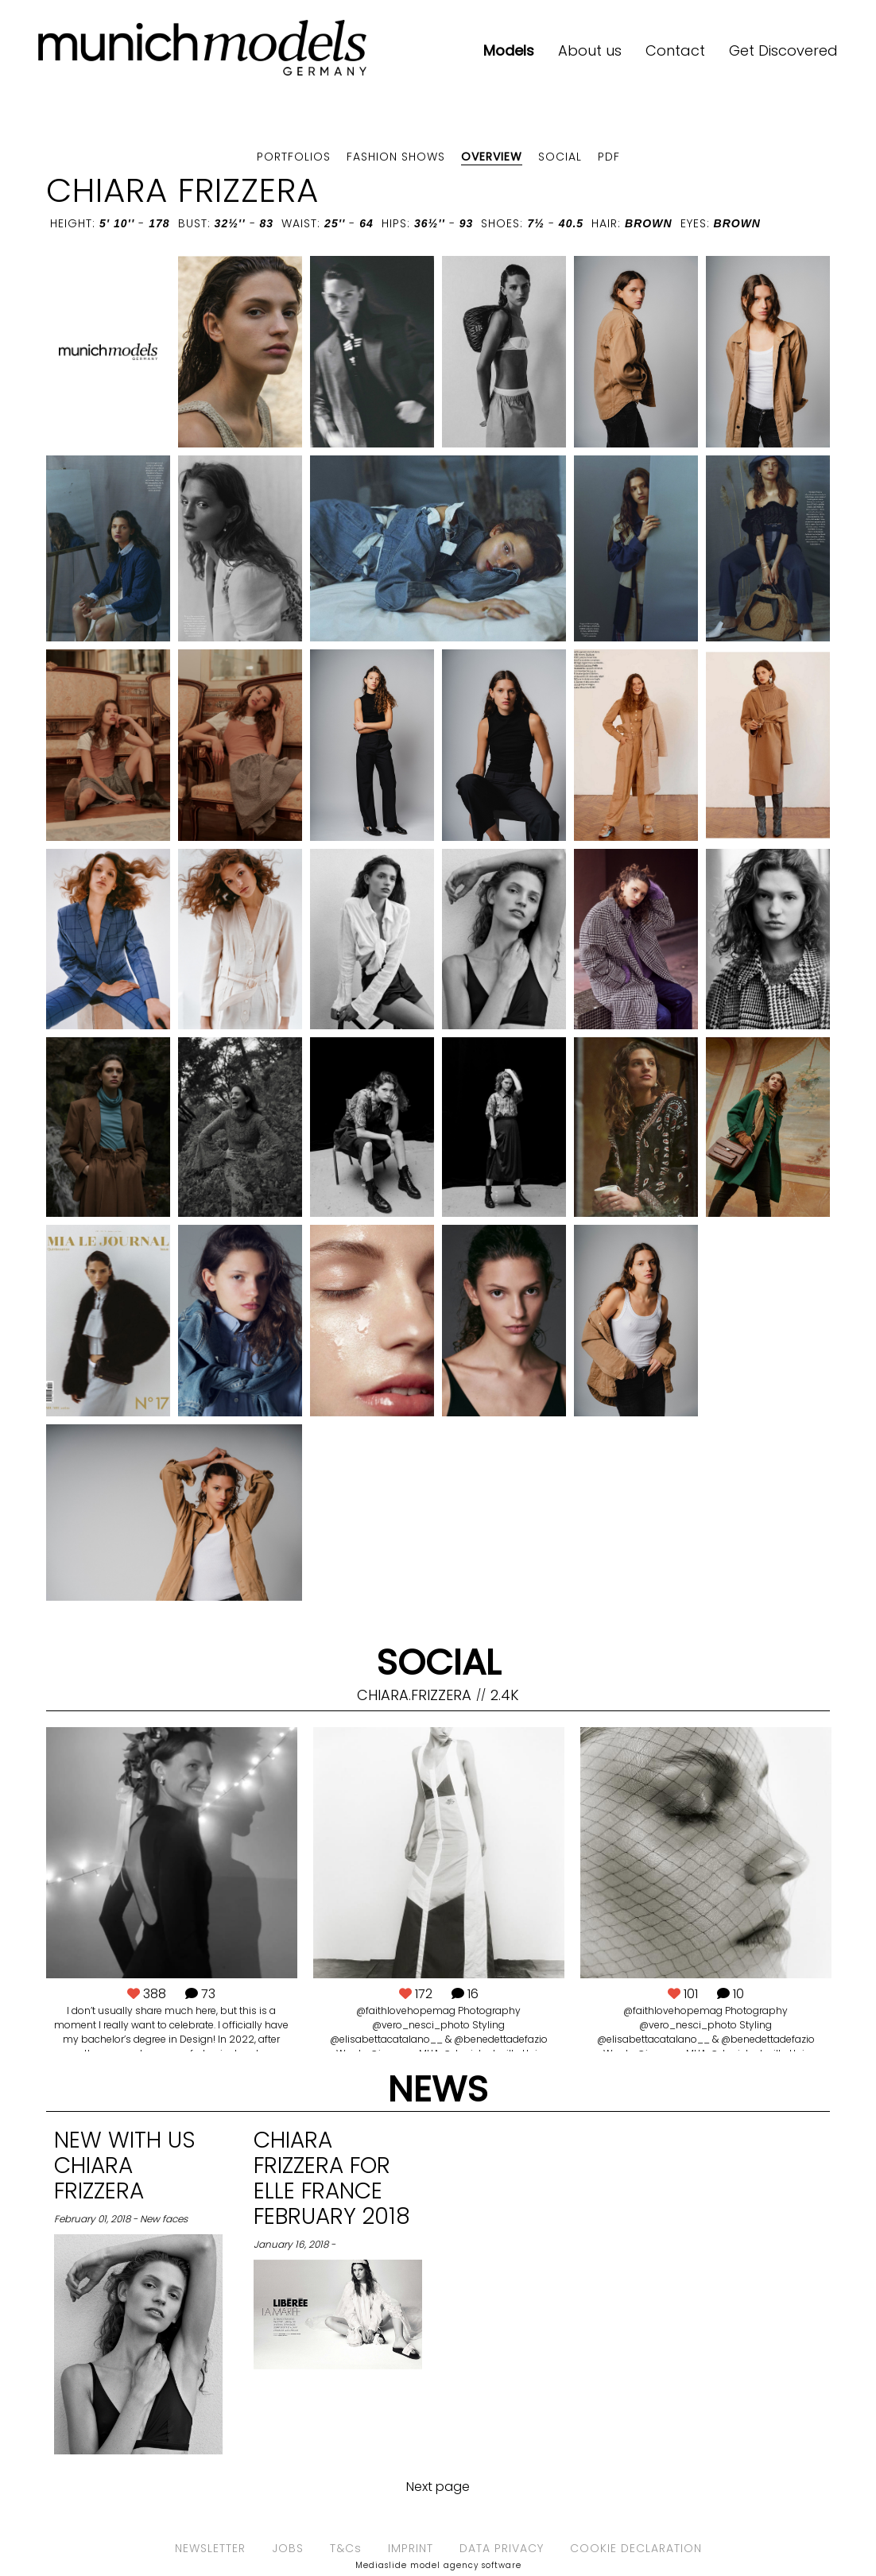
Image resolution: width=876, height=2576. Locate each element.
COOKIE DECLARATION (636, 2548)
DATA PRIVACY (501, 2548)
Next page (438, 2486)
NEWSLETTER (210, 2548)
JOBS (288, 2548)
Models (508, 50)
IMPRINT (410, 2548)
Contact (675, 50)
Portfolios (294, 157)
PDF (609, 157)
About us (590, 50)
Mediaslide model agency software (438, 2565)
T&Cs (346, 2548)
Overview (491, 157)
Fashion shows (396, 157)
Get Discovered (783, 50)
